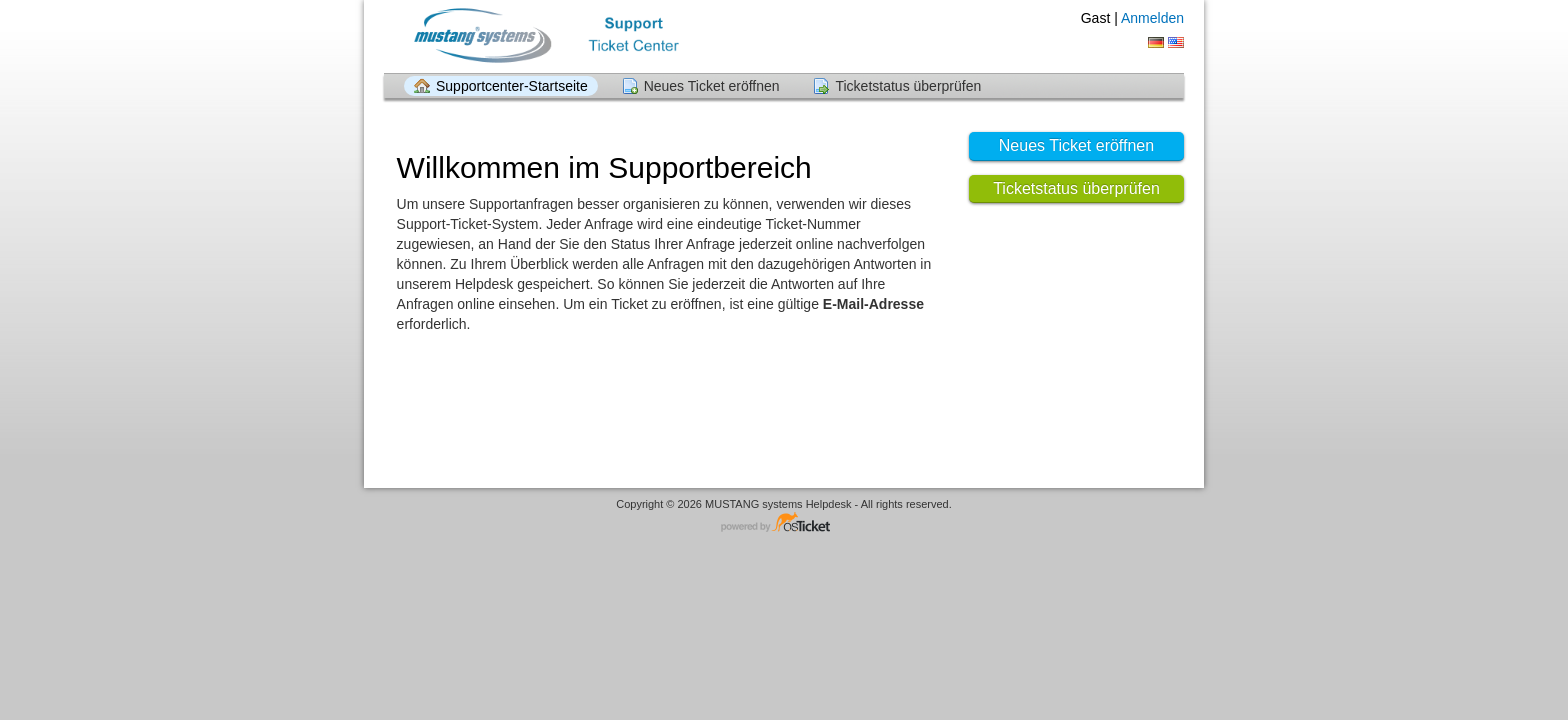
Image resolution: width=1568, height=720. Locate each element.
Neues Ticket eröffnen (712, 86)
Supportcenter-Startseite (512, 86)
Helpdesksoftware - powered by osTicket (784, 523)
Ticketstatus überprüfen (908, 86)
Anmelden (1152, 18)
